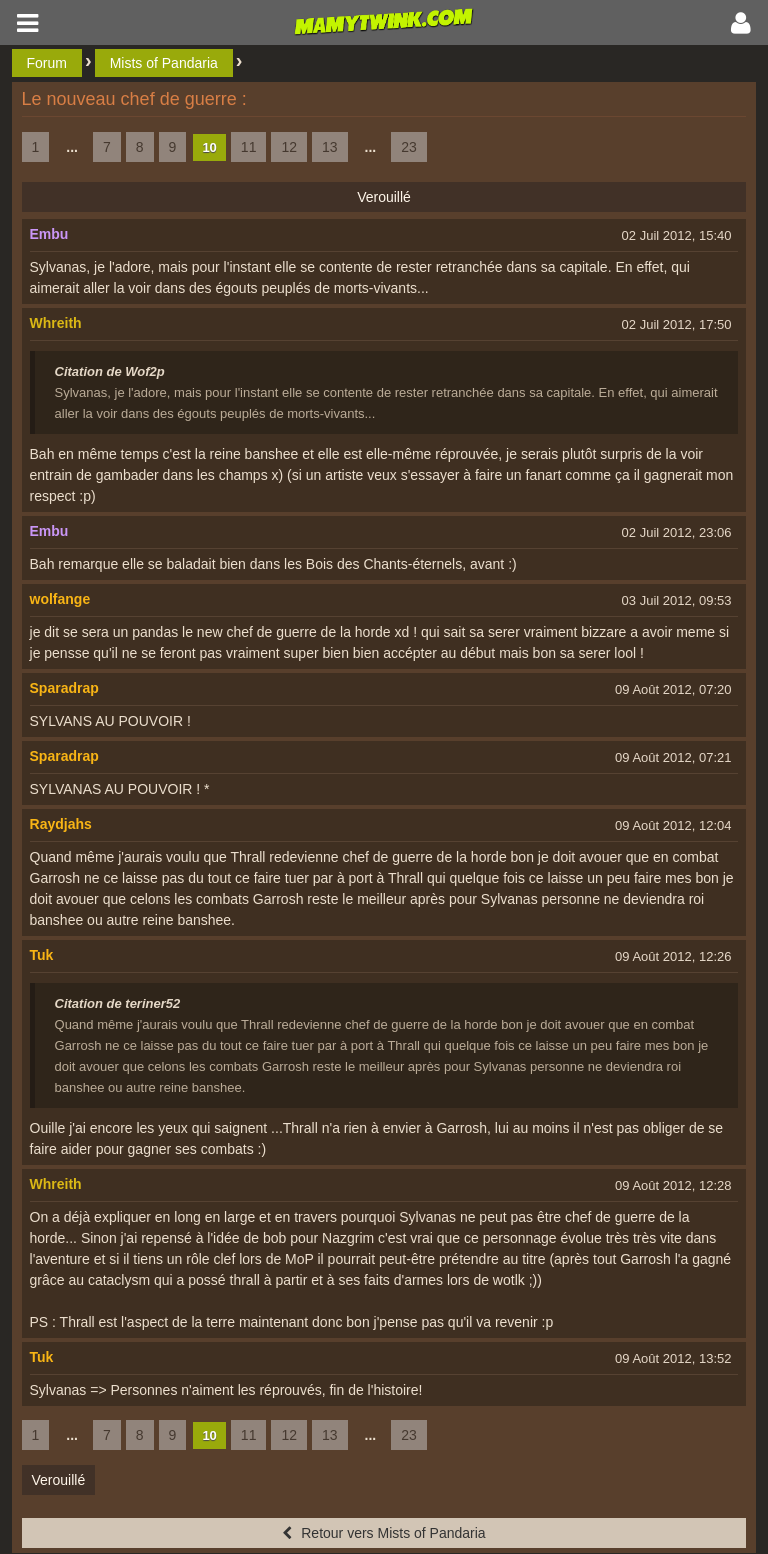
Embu (49, 234)
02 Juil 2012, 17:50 (677, 324)
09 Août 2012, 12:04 (673, 825)
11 (249, 147)
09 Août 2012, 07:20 (673, 689)
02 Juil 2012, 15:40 (677, 235)
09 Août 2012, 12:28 (673, 1185)
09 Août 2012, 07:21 (673, 757)
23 (409, 147)
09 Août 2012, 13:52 (673, 1358)
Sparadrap (64, 688)
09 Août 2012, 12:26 (673, 956)
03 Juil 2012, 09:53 (677, 600)
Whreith (56, 323)
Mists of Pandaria (164, 63)
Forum (47, 63)
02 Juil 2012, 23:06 (677, 532)
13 (330, 147)
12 (289, 147)
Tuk (42, 955)
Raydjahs (61, 824)
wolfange (60, 599)
